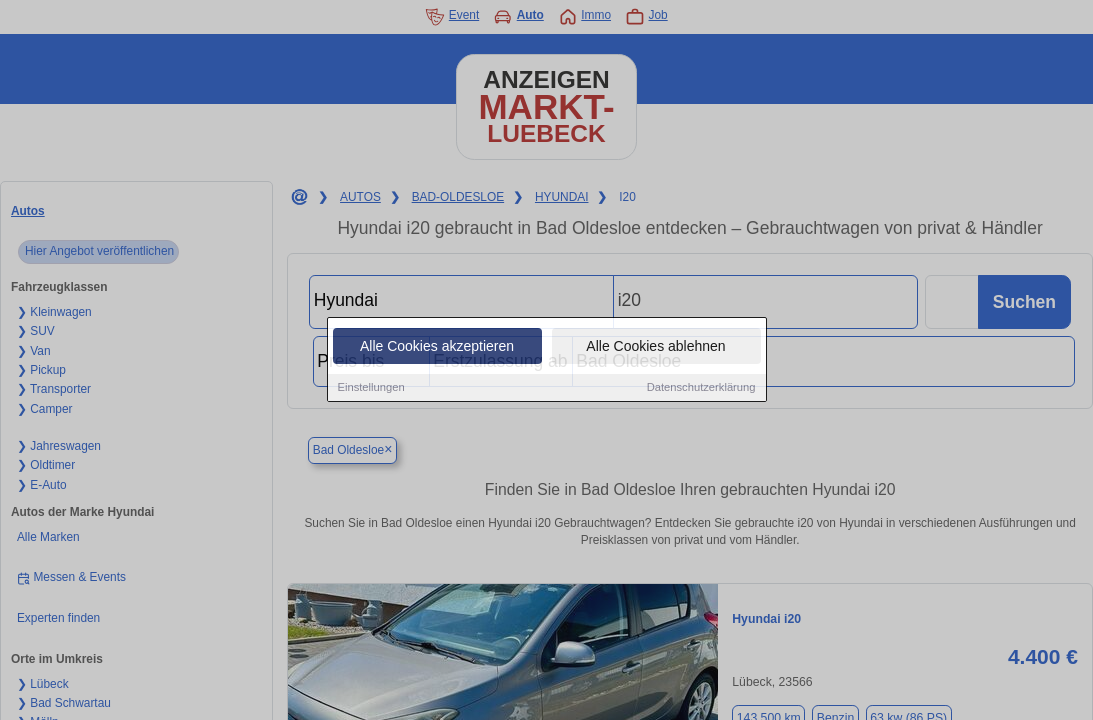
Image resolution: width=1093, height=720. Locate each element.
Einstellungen (371, 388)
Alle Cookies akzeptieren (437, 347)
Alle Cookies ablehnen (655, 347)
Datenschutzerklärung (701, 388)
